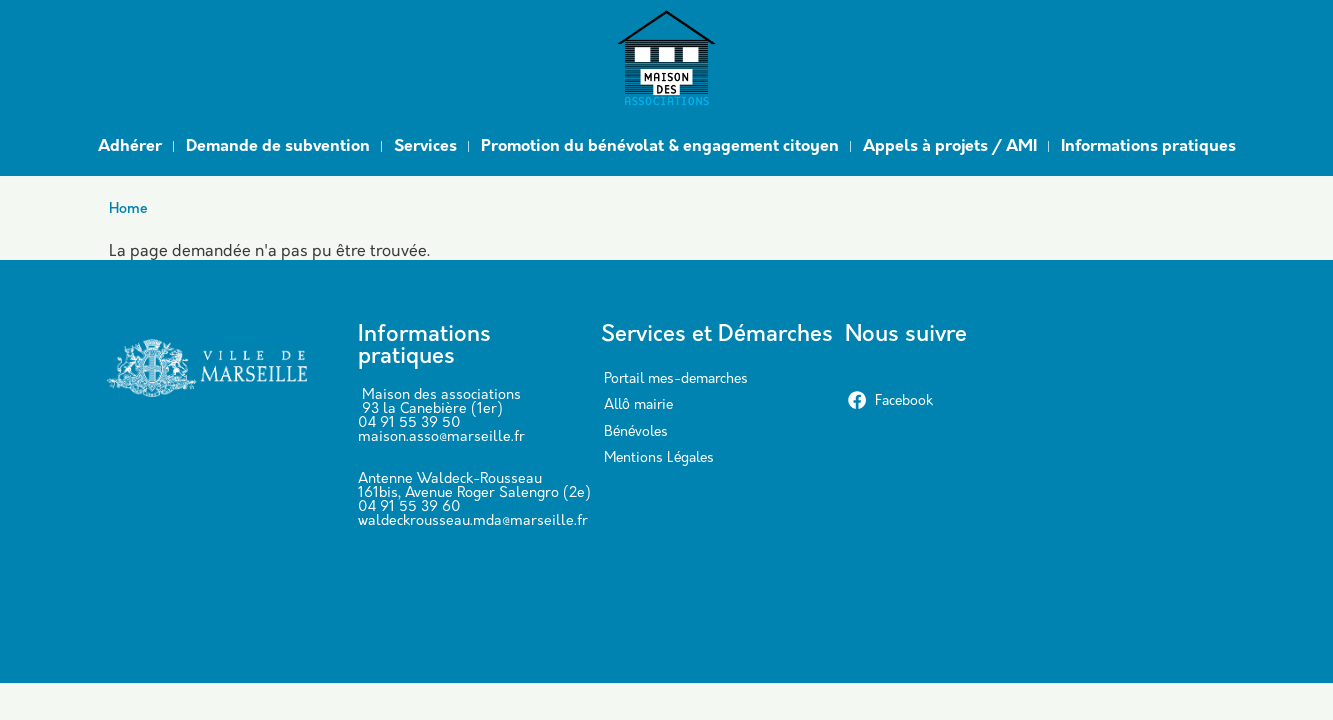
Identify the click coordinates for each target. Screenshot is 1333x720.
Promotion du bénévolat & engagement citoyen (660, 147)
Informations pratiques (1148, 147)
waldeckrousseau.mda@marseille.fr (473, 521)
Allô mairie (638, 405)
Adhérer (130, 147)
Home (128, 209)
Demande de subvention (278, 147)
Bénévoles (636, 432)
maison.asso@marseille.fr (441, 437)
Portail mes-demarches (676, 379)
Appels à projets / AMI (950, 147)
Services (425, 147)
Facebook (890, 401)
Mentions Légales (659, 458)
